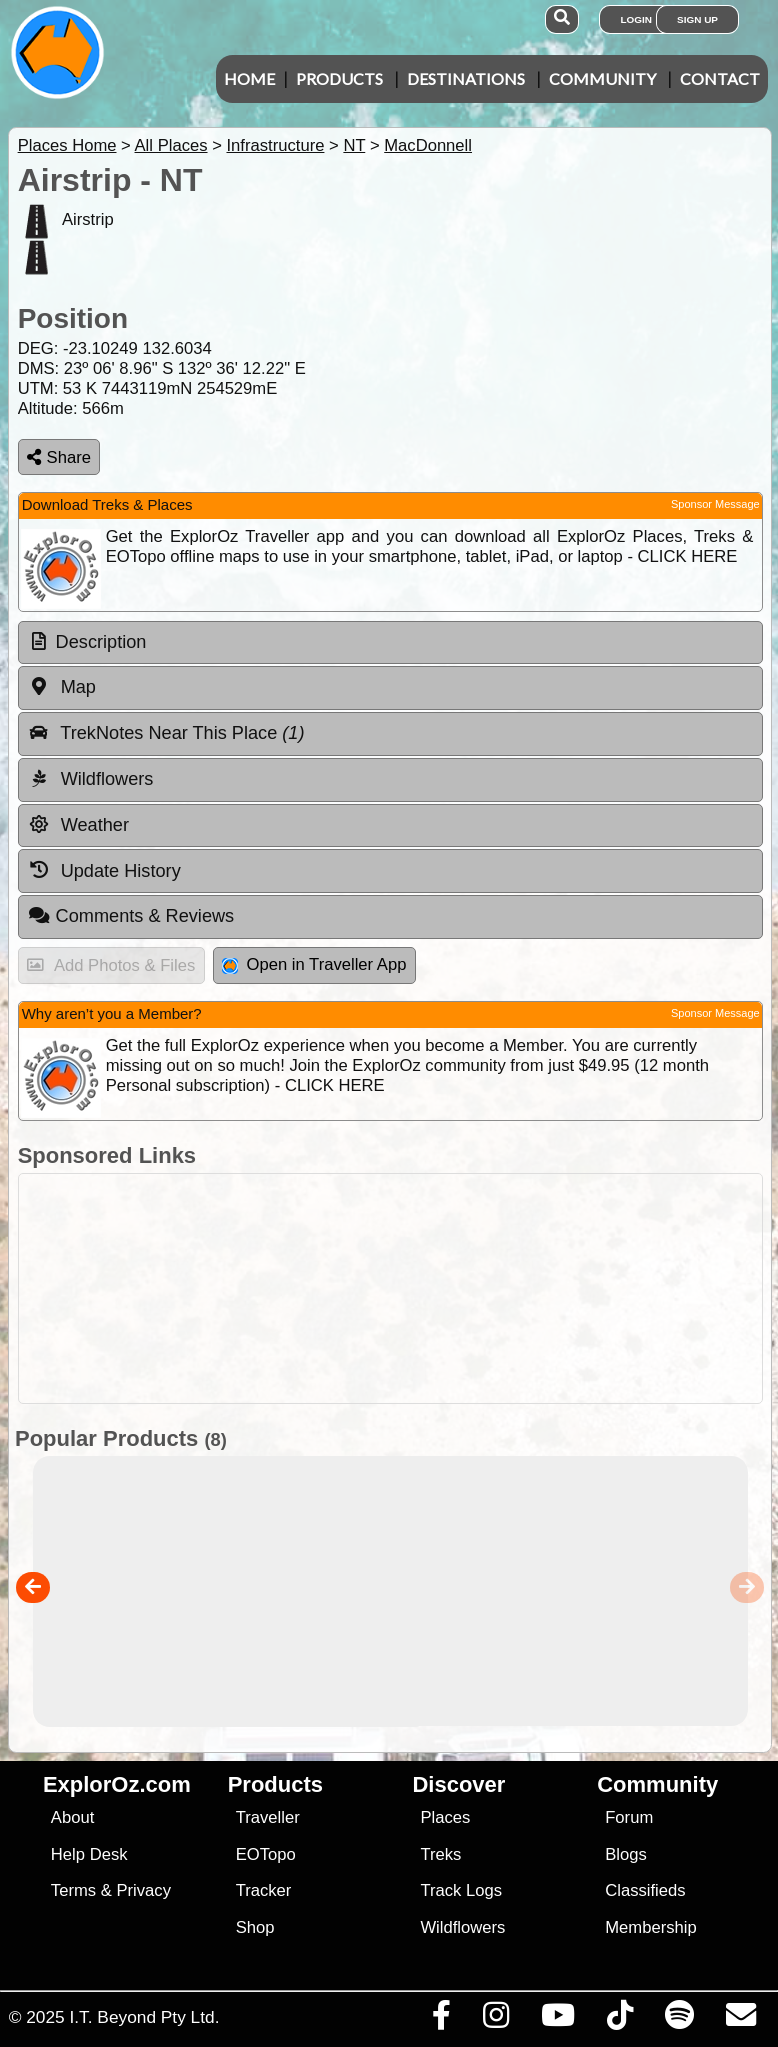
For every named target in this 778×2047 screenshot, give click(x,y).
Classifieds (645, 1890)
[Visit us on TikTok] (619, 2020)
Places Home (67, 145)
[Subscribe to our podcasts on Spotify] (679, 2020)
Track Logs (461, 1890)
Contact (720, 78)
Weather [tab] (78, 825)
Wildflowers (462, 1927)
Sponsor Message (715, 504)
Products (339, 78)
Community (602, 78)
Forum (629, 1817)
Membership (650, 1927)
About (72, 1817)
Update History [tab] (104, 870)
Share (59, 457)
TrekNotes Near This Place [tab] (166, 733)
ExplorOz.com (117, 1784)
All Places (171, 145)
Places (445, 1817)
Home (249, 78)
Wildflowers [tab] (91, 779)
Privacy (143, 1890)
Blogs (626, 1854)
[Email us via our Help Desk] (740, 2020)
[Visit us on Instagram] (495, 2020)
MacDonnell (428, 145)
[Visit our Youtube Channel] (557, 2020)
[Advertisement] (385, 1288)
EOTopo (266, 1854)
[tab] (390, 643)
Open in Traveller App (314, 964)
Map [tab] (62, 687)
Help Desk (89, 1854)
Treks (440, 1854)
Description (101, 642)
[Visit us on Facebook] (441, 2020)
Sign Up (697, 19)
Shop (255, 1927)
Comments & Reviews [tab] (131, 916)
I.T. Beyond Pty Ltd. (144, 2017)
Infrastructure (275, 145)
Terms (73, 1890)
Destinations (466, 78)
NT (354, 145)
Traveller (268, 1817)
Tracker (264, 1890)
